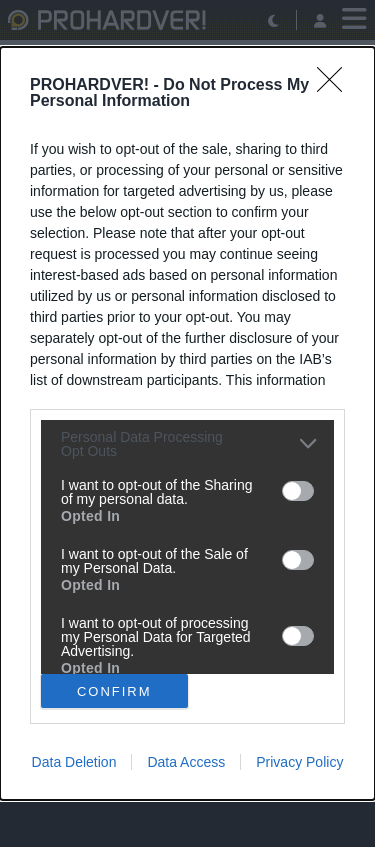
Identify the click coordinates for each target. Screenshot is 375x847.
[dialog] (187, 423)
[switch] (298, 491)
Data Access (186, 762)
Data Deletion (74, 762)
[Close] (336, 86)
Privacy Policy (299, 762)
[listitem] (187, 444)
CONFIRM (114, 691)
